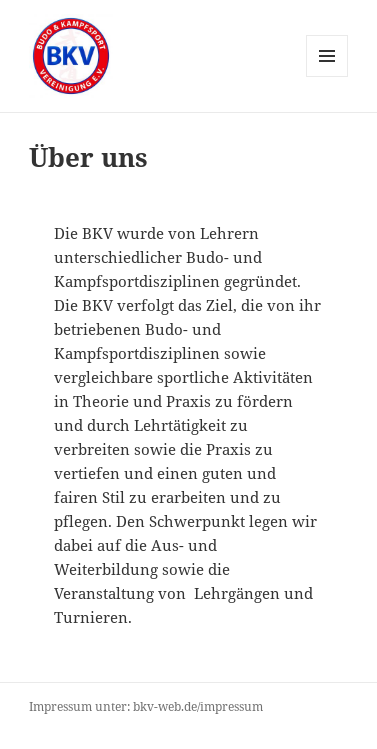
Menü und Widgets (327, 76)
